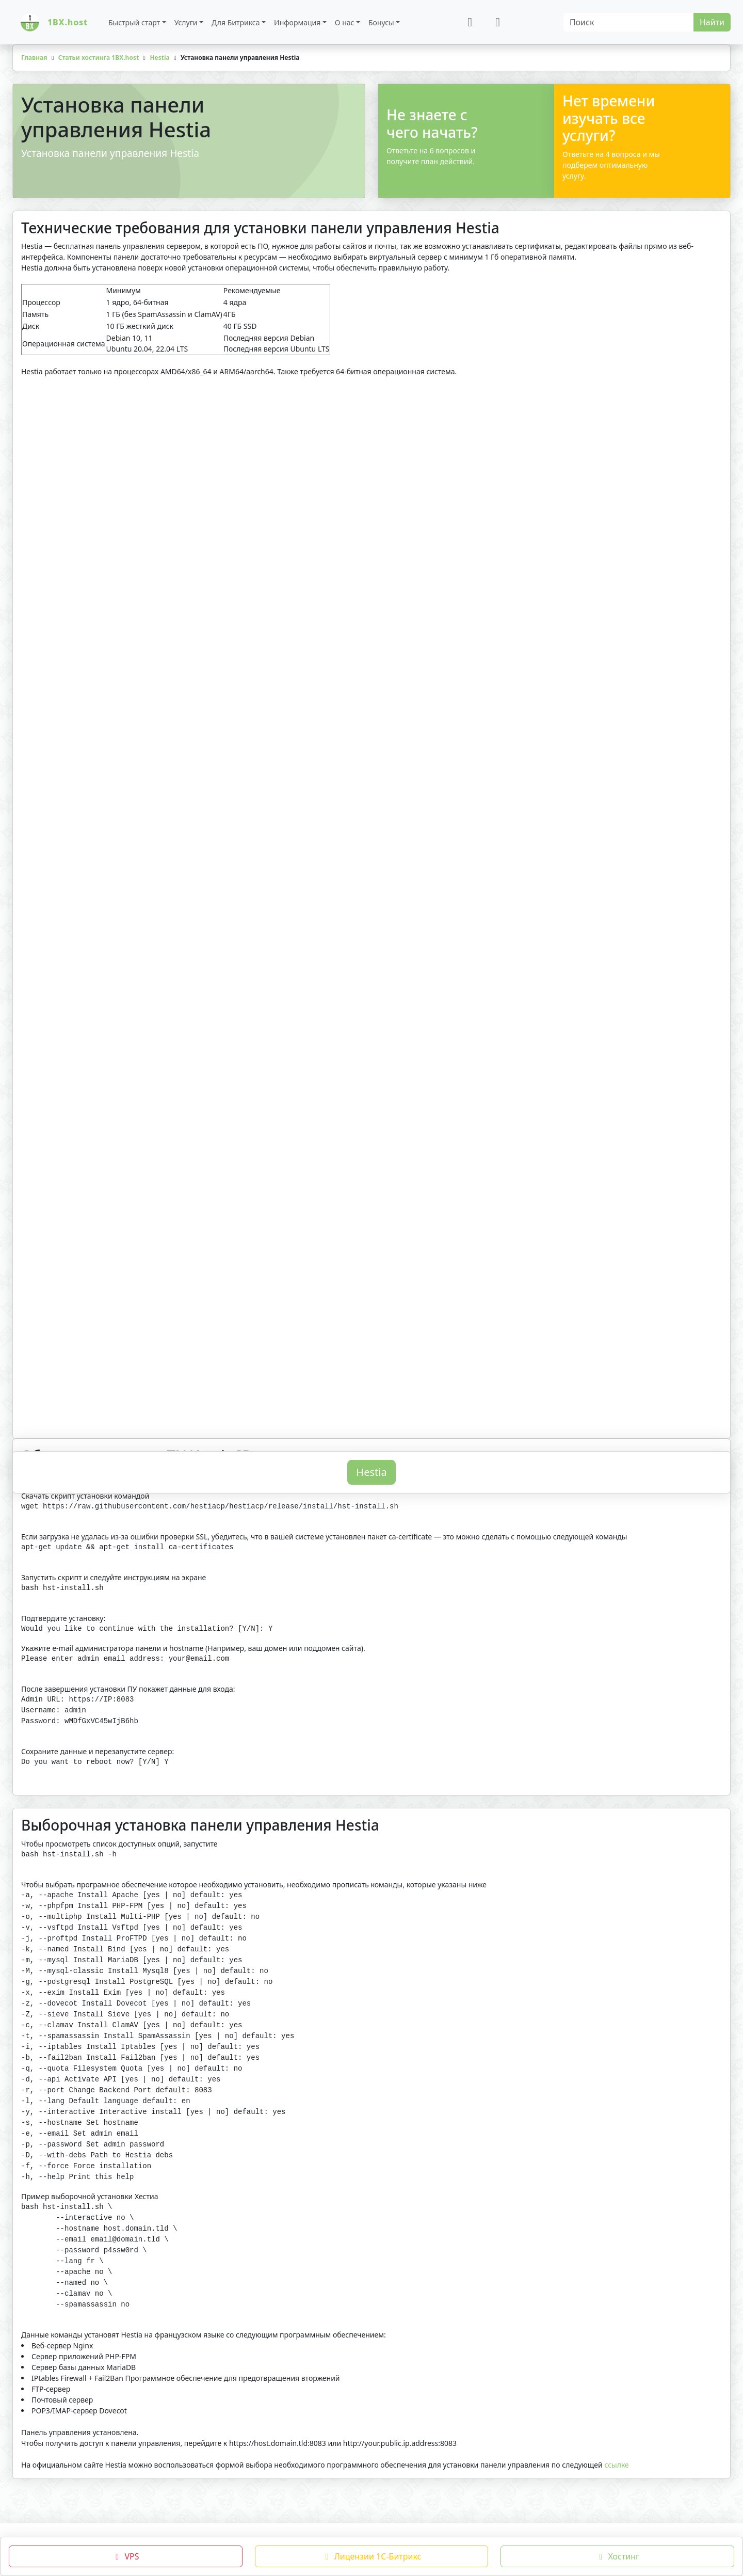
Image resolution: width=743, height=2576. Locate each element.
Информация (297, 22)
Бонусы (381, 22)
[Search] (628, 22)
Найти (712, 22)
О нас (344, 22)
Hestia (371, 1521)
